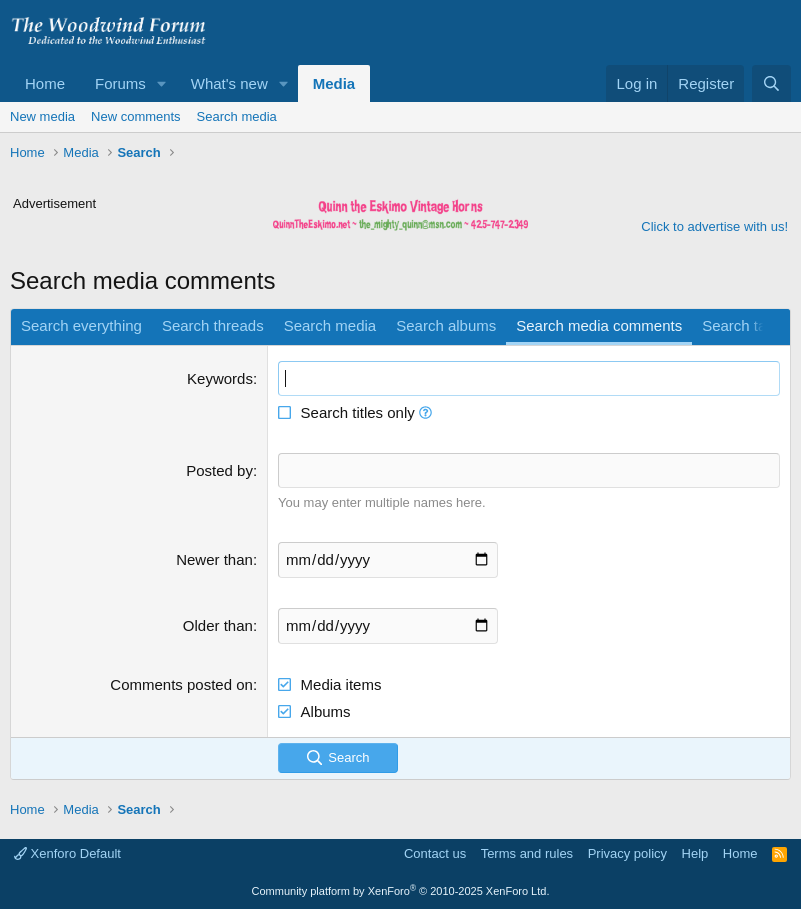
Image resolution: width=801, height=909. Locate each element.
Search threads (213, 325)
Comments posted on (181, 684)
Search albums (446, 325)
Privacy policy (627, 853)
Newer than (214, 559)
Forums (120, 83)
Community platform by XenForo (401, 891)
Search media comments (599, 325)
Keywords (220, 378)
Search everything (81, 325)
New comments (136, 116)
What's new (229, 83)
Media (334, 83)
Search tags (742, 325)
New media (42, 116)
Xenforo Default (67, 853)
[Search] (771, 83)
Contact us (435, 853)
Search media (237, 116)
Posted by (219, 470)
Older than (218, 625)
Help (695, 853)
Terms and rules (527, 853)
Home (45, 83)
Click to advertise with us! (714, 226)
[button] (162, 83)
